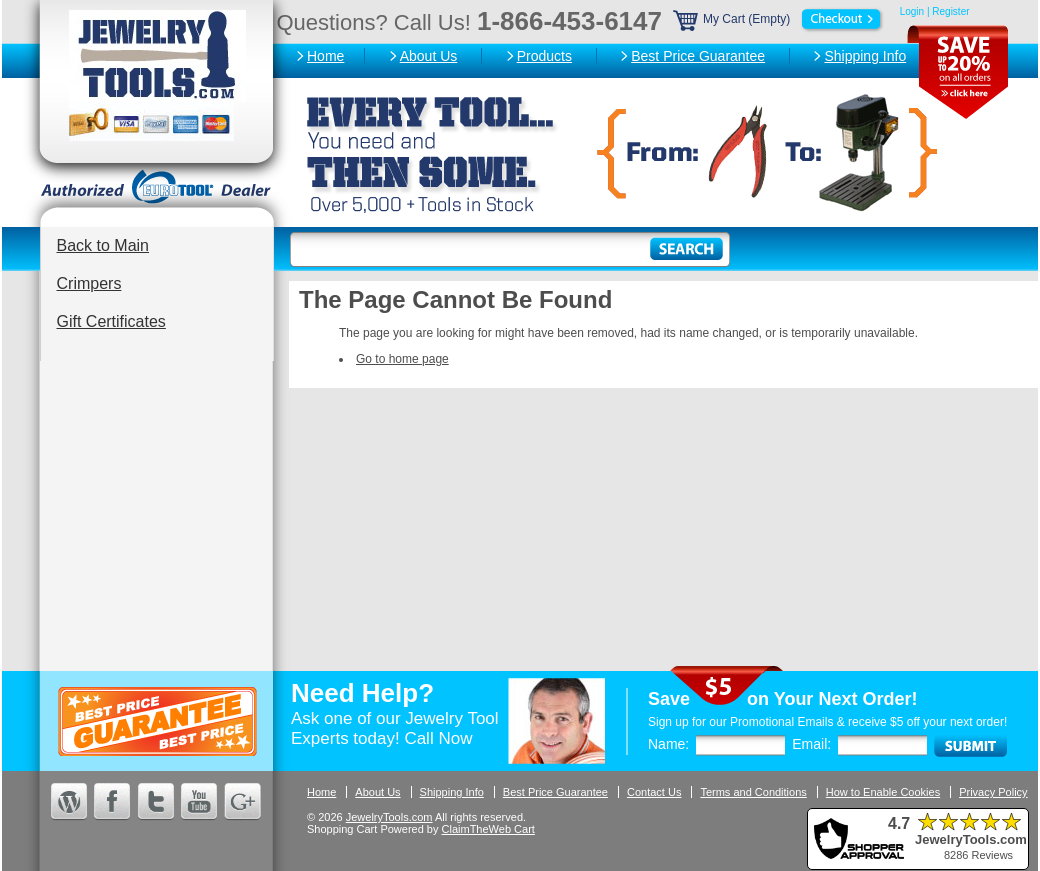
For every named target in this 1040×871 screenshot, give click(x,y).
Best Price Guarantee (698, 56)
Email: (811, 744)
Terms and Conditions (753, 792)
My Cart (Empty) (779, 19)
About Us (429, 56)
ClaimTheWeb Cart (488, 829)
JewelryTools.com (389, 817)
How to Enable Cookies (883, 792)
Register (950, 11)
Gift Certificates (111, 321)
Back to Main (103, 245)
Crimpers (89, 283)
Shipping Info (865, 56)
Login (912, 11)
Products (544, 56)
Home (325, 56)
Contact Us (654, 792)
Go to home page (402, 359)
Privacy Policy (993, 792)
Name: (668, 744)
